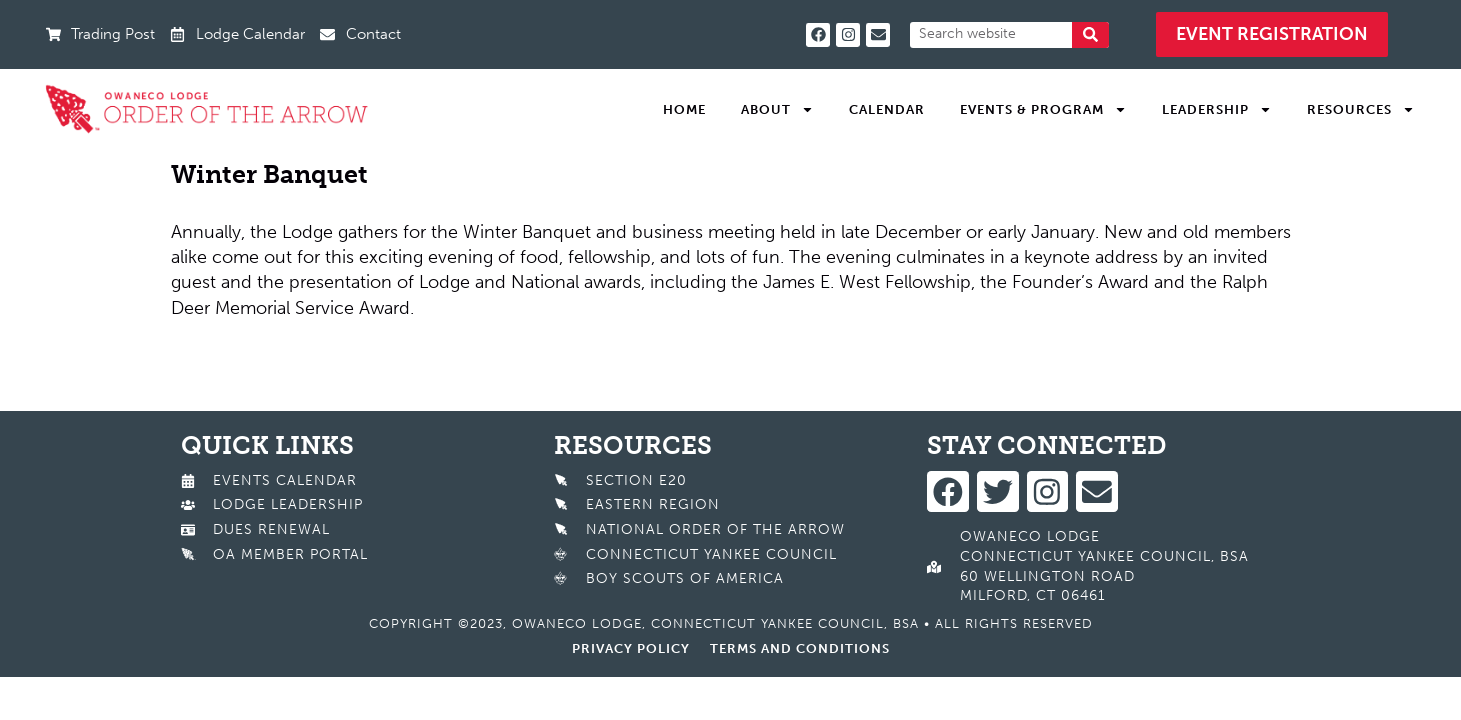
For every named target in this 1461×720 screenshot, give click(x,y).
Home (684, 109)
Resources (1361, 110)
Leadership (1217, 110)
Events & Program (1043, 110)
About (777, 110)
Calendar (887, 109)
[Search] (1090, 35)
